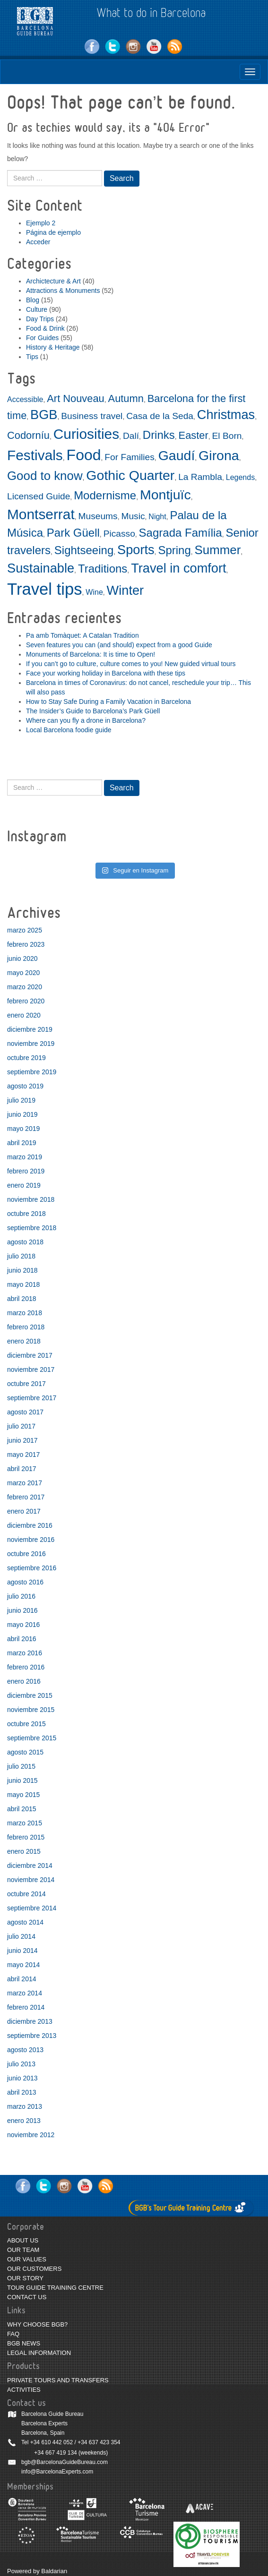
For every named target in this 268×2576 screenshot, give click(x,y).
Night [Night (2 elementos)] (157, 517)
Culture (36, 309)
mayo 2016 (23, 1624)
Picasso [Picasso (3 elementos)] (119, 534)
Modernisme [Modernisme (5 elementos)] (105, 495)
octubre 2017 (26, 1383)
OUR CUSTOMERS (34, 2268)
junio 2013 (22, 2078)
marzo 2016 (24, 1653)
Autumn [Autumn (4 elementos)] (126, 398)
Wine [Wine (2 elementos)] (94, 592)
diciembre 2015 (29, 1695)
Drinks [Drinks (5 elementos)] (159, 434)
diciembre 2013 (29, 2021)
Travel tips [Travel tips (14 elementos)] (44, 589)
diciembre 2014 (29, 1865)
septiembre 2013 (31, 2035)
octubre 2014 (26, 1894)
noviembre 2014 (30, 1879)
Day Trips (40, 319)
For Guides (42, 338)
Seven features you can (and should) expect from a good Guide (119, 645)
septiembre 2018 (31, 1228)
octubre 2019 (26, 1057)
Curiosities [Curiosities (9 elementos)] (86, 434)
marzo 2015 (24, 1823)
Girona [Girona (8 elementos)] (219, 455)
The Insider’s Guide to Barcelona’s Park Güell (93, 711)
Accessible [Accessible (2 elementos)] (25, 399)
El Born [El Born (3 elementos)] (227, 436)
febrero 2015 (25, 1837)
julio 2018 (21, 1256)
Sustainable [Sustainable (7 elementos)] (40, 568)
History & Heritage (53, 347)
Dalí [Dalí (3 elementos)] (131, 436)
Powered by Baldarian (37, 2571)
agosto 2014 (25, 1922)
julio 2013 (21, 2064)
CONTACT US (26, 2297)
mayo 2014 (23, 1964)
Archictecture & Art (53, 281)
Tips (32, 356)
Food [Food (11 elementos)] (84, 454)
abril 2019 (21, 1143)
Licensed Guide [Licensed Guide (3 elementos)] (38, 496)
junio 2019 (22, 1114)
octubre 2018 (26, 1213)
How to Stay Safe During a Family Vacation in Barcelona (108, 701)
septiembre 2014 (31, 1908)
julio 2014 (21, 1936)
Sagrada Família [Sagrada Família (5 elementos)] (180, 532)
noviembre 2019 (30, 1043)
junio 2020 (22, 958)
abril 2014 (21, 1979)
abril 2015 (21, 1809)
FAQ (13, 2333)
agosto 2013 (25, 2050)
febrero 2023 (25, 944)
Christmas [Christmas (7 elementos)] (226, 414)
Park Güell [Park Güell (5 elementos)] (73, 532)
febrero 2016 (25, 1667)
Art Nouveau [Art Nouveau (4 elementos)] (75, 398)
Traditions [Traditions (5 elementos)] (102, 568)
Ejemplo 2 (40, 223)
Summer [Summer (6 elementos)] (218, 549)
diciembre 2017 (29, 1355)
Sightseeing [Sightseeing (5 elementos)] (83, 550)
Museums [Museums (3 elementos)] (98, 516)
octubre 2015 (26, 1724)
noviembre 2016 (30, 1539)
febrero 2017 (25, 1497)
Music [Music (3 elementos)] (133, 516)
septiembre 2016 (31, 1568)
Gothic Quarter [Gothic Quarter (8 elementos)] (130, 475)
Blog (32, 300)
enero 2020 (24, 1015)
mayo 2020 (23, 972)
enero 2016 (24, 1681)
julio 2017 (21, 1426)
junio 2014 (22, 1950)
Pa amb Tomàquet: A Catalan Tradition (82, 635)
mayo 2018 (23, 1284)
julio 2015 (21, 1766)
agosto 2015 (25, 1752)
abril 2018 (21, 1298)
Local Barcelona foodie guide (69, 730)
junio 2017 (22, 1440)
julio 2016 (21, 1596)
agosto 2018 (25, 1242)
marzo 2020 (24, 987)
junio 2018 (22, 1270)
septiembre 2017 (31, 1398)
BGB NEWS (23, 2343)
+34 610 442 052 (51, 2442)
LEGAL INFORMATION (39, 2352)
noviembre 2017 (30, 1369)
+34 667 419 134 (55, 2452)
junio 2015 (22, 1780)
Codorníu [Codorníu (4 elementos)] (28, 435)
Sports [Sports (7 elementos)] (136, 549)
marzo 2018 (24, 1313)
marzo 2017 (24, 1483)
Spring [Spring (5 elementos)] (174, 550)
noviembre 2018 (30, 1199)
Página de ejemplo (53, 232)
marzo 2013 (24, 2106)
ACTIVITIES (24, 2389)
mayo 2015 (23, 1794)
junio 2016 (22, 1610)
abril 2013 (21, 2092)
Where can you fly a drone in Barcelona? (86, 720)
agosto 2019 (25, 1086)
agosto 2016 (25, 1582)
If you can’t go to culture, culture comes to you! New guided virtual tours (131, 664)
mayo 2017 (23, 1454)
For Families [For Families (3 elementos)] (129, 457)
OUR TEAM (23, 2249)
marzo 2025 (24, 930)
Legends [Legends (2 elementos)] (240, 477)
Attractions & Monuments (63, 290)
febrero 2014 (25, 2007)
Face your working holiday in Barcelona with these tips (105, 673)
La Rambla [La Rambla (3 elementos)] (200, 477)
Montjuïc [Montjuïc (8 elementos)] (165, 494)
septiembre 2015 (31, 1738)
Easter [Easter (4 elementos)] (193, 435)
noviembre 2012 (30, 2135)
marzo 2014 (24, 1993)
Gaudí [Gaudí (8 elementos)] (176, 455)
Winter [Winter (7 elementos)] (125, 590)
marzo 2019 (24, 1157)
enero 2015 (24, 1851)
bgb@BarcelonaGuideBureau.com (64, 2462)
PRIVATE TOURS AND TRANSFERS (58, 2380)
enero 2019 (24, 1185)
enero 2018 (24, 1341)
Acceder (38, 242)
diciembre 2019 (29, 1029)
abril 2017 (21, 1468)
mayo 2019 (23, 1128)
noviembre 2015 (30, 1709)
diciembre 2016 (29, 1525)
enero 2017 (24, 1511)
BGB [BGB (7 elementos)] (43, 414)
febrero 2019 (25, 1171)
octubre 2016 (26, 1554)
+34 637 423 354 (99, 2442)
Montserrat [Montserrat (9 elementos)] (41, 514)
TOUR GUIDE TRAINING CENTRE (55, 2287)
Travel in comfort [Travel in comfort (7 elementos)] (178, 568)
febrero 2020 (25, 1001)
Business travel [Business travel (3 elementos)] (91, 416)
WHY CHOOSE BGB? (37, 2324)
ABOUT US (22, 2240)
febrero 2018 (25, 1327)
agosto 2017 (25, 1412)
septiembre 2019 (31, 1072)
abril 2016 (21, 1639)
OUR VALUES (26, 2259)
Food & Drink (45, 328)
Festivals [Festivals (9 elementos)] (35, 455)
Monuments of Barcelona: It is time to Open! (90, 654)
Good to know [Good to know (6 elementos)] (45, 475)
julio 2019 (21, 1100)
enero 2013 (24, 2120)
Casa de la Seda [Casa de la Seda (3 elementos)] (159, 416)
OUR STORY (25, 2278)
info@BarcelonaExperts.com (57, 2471)
